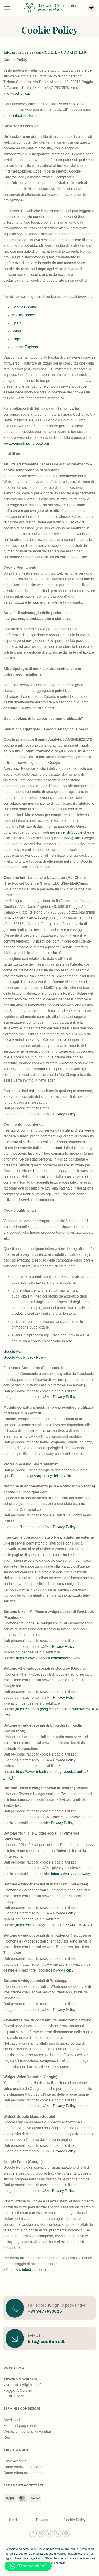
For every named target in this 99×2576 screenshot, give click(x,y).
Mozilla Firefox (23, 315)
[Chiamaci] (57, 2533)
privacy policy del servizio (50, 1476)
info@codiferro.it (16, 93)
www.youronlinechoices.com (26, 443)
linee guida (71, 838)
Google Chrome (24, 307)
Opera (17, 323)
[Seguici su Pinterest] (66, 2533)
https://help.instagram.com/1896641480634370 (54, 1925)
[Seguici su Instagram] (41, 2533)
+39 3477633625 (45, 2311)
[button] (6, 8)
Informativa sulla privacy (70, 1874)
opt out (85, 2106)
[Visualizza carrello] (91, 8)
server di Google (69, 832)
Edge (16, 339)
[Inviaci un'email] (49, 2533)
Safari (16, 331)
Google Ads (12, 1351)
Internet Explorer (25, 347)
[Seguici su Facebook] (33, 2533)
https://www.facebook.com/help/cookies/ (48, 1658)
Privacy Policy (64, 1114)
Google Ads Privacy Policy (24, 1357)
